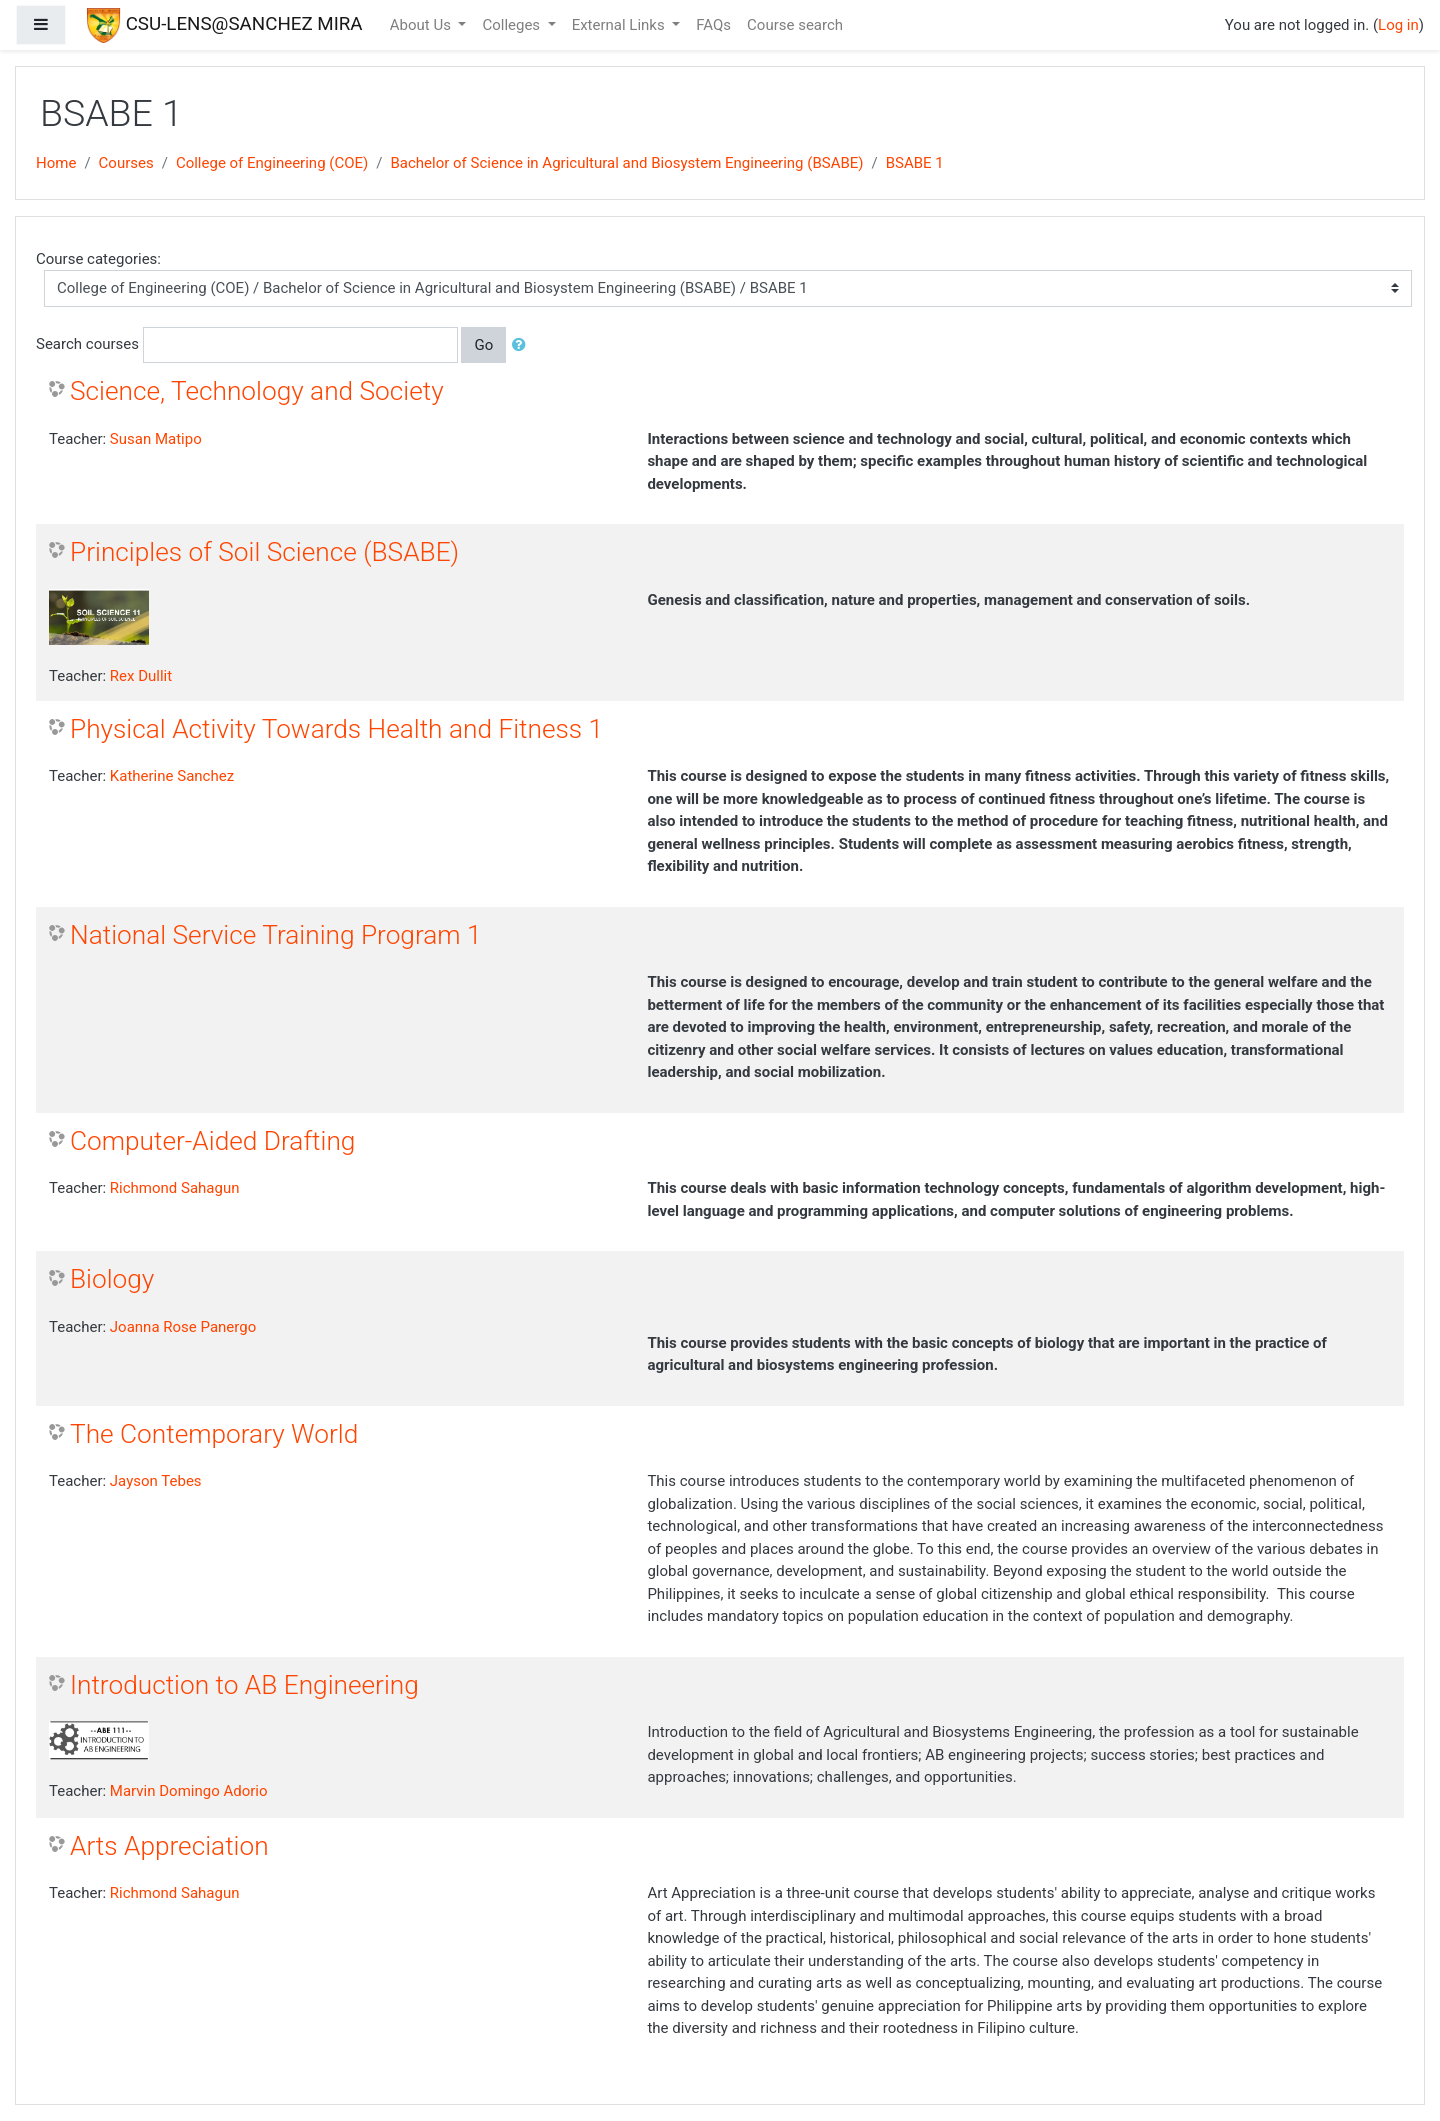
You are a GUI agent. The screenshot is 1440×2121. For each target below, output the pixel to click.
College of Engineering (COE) (272, 163)
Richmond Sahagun (175, 1188)
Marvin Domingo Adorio (189, 1791)
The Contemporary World (214, 1434)
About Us (422, 25)
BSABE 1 (915, 163)
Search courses (87, 344)
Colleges (512, 25)
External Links (620, 25)
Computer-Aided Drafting (212, 1141)
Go (483, 345)
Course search (795, 25)
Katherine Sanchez (172, 776)
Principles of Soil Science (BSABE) (264, 552)
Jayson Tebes (156, 1481)
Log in (1398, 25)
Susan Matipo (156, 439)
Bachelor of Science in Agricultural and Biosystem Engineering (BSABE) (626, 163)
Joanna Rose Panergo (183, 1327)
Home (56, 163)
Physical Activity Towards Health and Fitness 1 (336, 729)
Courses (126, 163)
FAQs (713, 25)
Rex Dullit (141, 676)
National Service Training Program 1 (276, 935)
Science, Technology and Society (257, 391)
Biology (112, 1279)
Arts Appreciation (169, 1846)
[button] (523, 345)
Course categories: (98, 259)
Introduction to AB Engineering (244, 1685)
